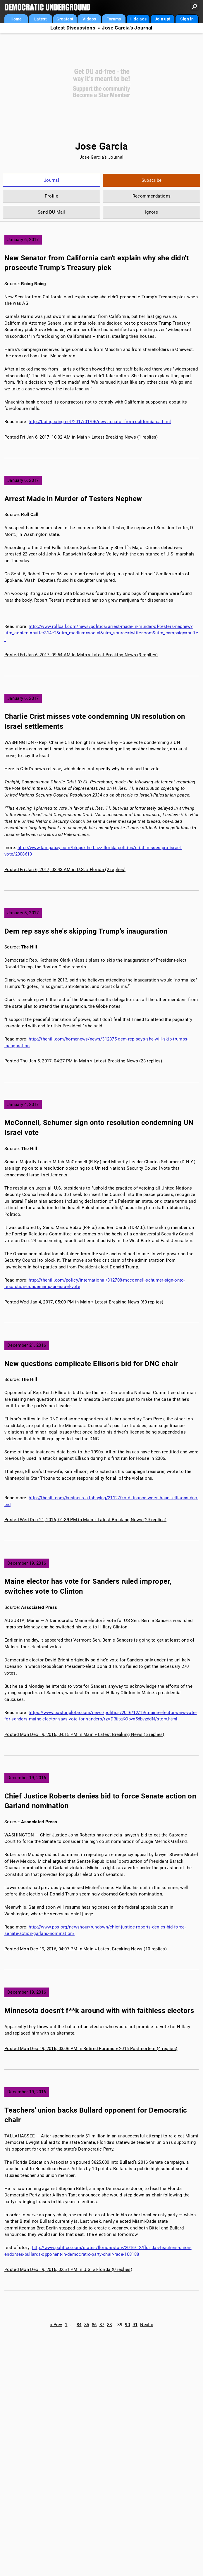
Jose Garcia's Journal (127, 28)
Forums (113, 19)
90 (127, 2324)
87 (101, 2324)
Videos (89, 19)
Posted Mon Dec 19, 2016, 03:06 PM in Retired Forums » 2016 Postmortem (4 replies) (90, 2048)
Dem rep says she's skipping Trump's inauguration (86, 931)
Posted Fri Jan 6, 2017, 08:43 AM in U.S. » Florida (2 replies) (65, 869)
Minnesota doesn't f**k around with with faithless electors (99, 2011)
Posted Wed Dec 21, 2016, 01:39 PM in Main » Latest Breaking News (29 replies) (85, 1519)
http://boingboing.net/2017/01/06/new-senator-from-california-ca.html (100, 421)
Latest (40, 19)
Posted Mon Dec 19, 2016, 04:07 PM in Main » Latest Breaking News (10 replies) (85, 1949)
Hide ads (138, 19)
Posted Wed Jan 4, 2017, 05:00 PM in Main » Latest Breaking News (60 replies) (84, 1302)
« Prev (56, 2324)
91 (135, 2324)
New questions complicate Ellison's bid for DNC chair (91, 1364)
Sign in (187, 19)
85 (86, 2324)
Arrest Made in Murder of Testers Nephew (73, 499)
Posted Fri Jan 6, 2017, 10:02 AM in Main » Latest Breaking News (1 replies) (81, 437)
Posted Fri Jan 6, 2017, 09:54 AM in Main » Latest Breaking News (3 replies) (81, 654)
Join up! (162, 19)
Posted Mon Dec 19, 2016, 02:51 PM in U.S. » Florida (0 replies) (68, 2269)
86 (94, 2324)
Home (16, 19)
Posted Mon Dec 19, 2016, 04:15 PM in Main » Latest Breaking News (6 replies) (84, 1734)
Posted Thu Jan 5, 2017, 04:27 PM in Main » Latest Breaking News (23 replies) (83, 1061)
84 (79, 2324)
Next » (146, 2324)
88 (109, 2324)
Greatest (64, 19)
